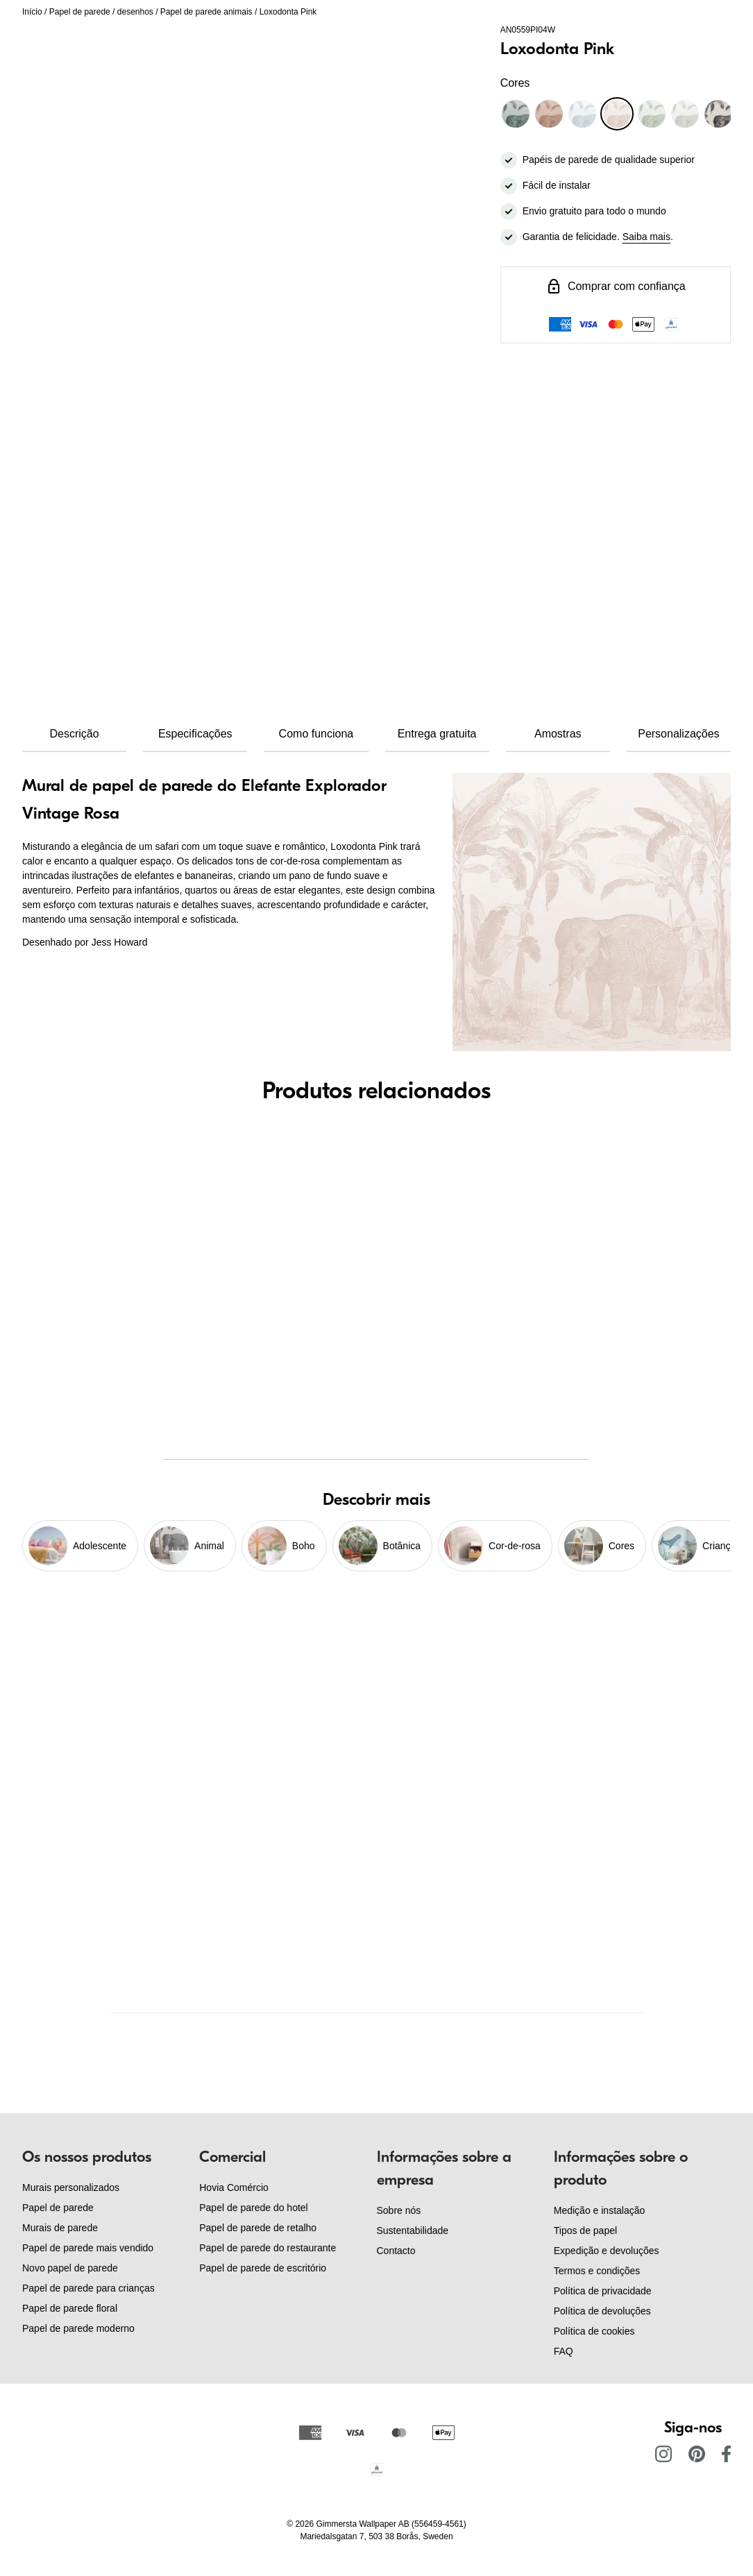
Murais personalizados (70, 2187)
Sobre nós (399, 2210)
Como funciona (316, 734)
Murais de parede (60, 2227)
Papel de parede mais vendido (87, 2247)
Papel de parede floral (69, 2308)
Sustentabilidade (413, 2230)
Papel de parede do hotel (253, 2207)
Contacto (396, 2250)
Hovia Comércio (234, 2187)
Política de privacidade (603, 2290)
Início (32, 12)
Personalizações (678, 734)
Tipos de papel (585, 2230)
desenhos (135, 12)
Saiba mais (646, 236)
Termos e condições (597, 2270)
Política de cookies (594, 2331)
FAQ (563, 2351)
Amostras (558, 734)
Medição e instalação (599, 2210)
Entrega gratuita (437, 734)
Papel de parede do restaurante (267, 2247)
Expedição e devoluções (606, 2250)
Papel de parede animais (206, 12)
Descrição (74, 734)
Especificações (195, 734)
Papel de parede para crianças (88, 2288)
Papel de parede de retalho (257, 2227)
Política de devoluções (602, 2311)
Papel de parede (79, 12)
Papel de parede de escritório (262, 2268)
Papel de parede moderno (78, 2328)
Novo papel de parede (70, 2268)
